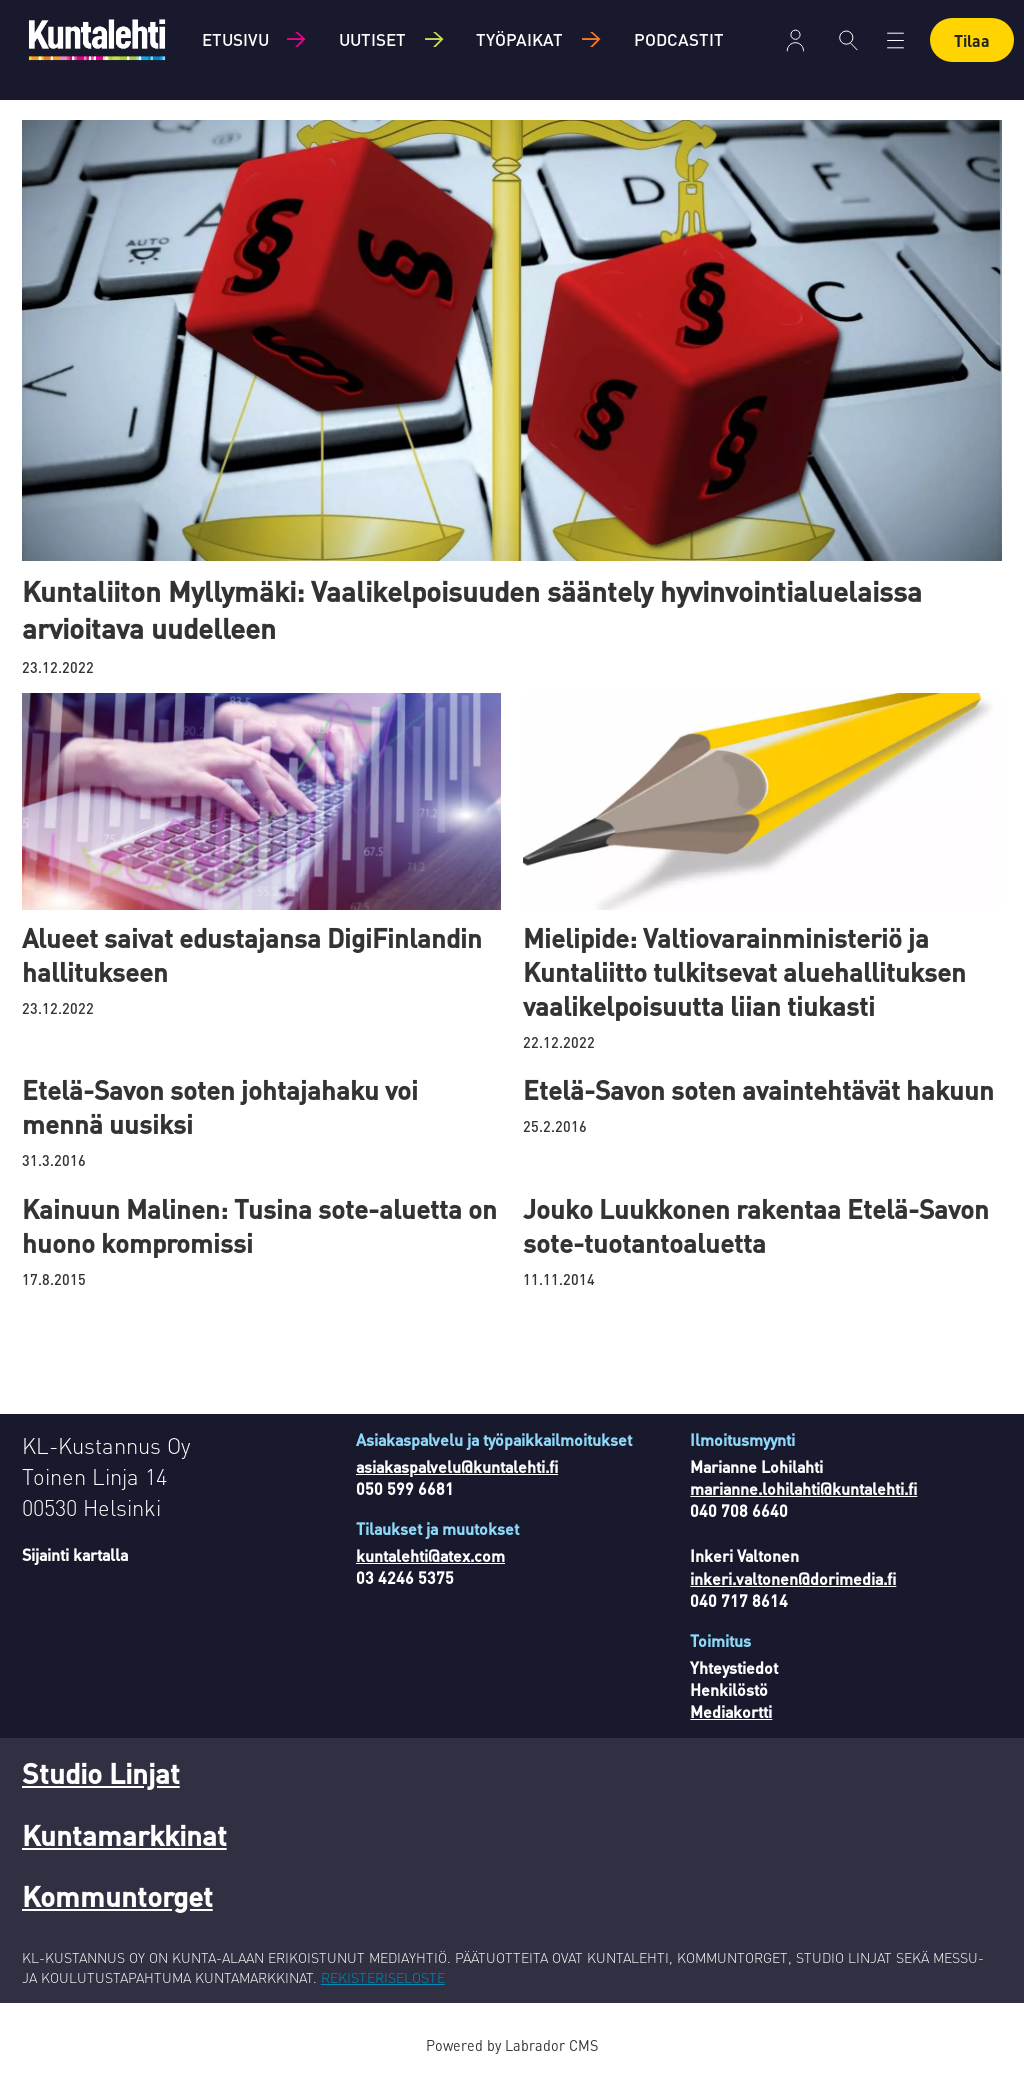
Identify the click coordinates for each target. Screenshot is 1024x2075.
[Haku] (848, 40)
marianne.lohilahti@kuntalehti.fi (803, 1488)
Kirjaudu (795, 40)
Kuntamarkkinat (124, 1835)
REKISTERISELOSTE (383, 1977)
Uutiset (372, 39)
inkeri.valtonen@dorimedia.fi (793, 1578)
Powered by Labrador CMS (512, 2045)
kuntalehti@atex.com (430, 1555)
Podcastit (679, 39)
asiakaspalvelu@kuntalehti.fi (457, 1466)
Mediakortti (731, 1711)
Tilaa (972, 40)
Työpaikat (519, 39)
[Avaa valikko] (895, 40)
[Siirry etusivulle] (97, 39)
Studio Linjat (101, 1773)
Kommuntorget (117, 1896)
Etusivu (235, 39)
